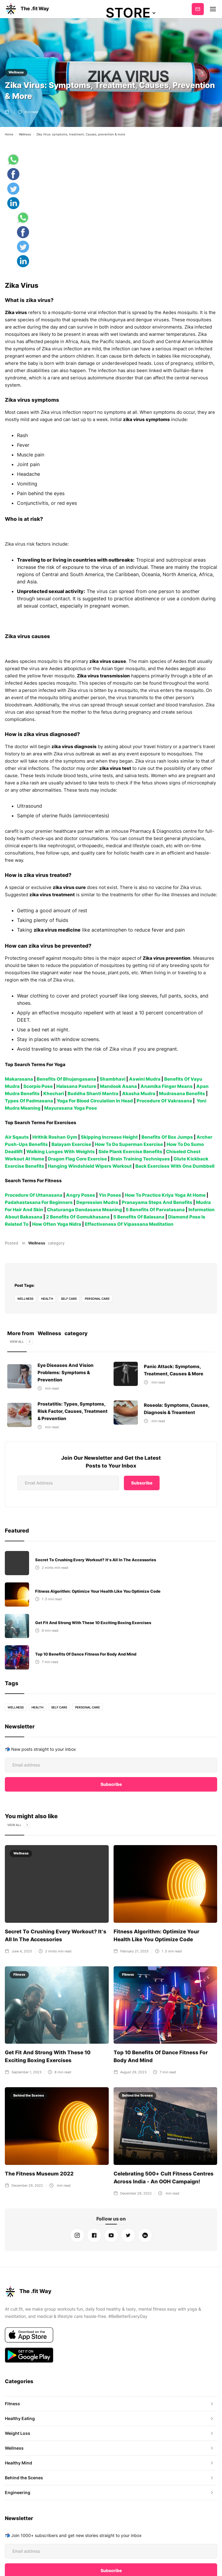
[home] (27, 9)
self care (69, 1298)
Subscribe (198, 9)
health (47, 1298)
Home (9, 134)
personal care (98, 1298)
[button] (131, 12)
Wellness (15, 72)
